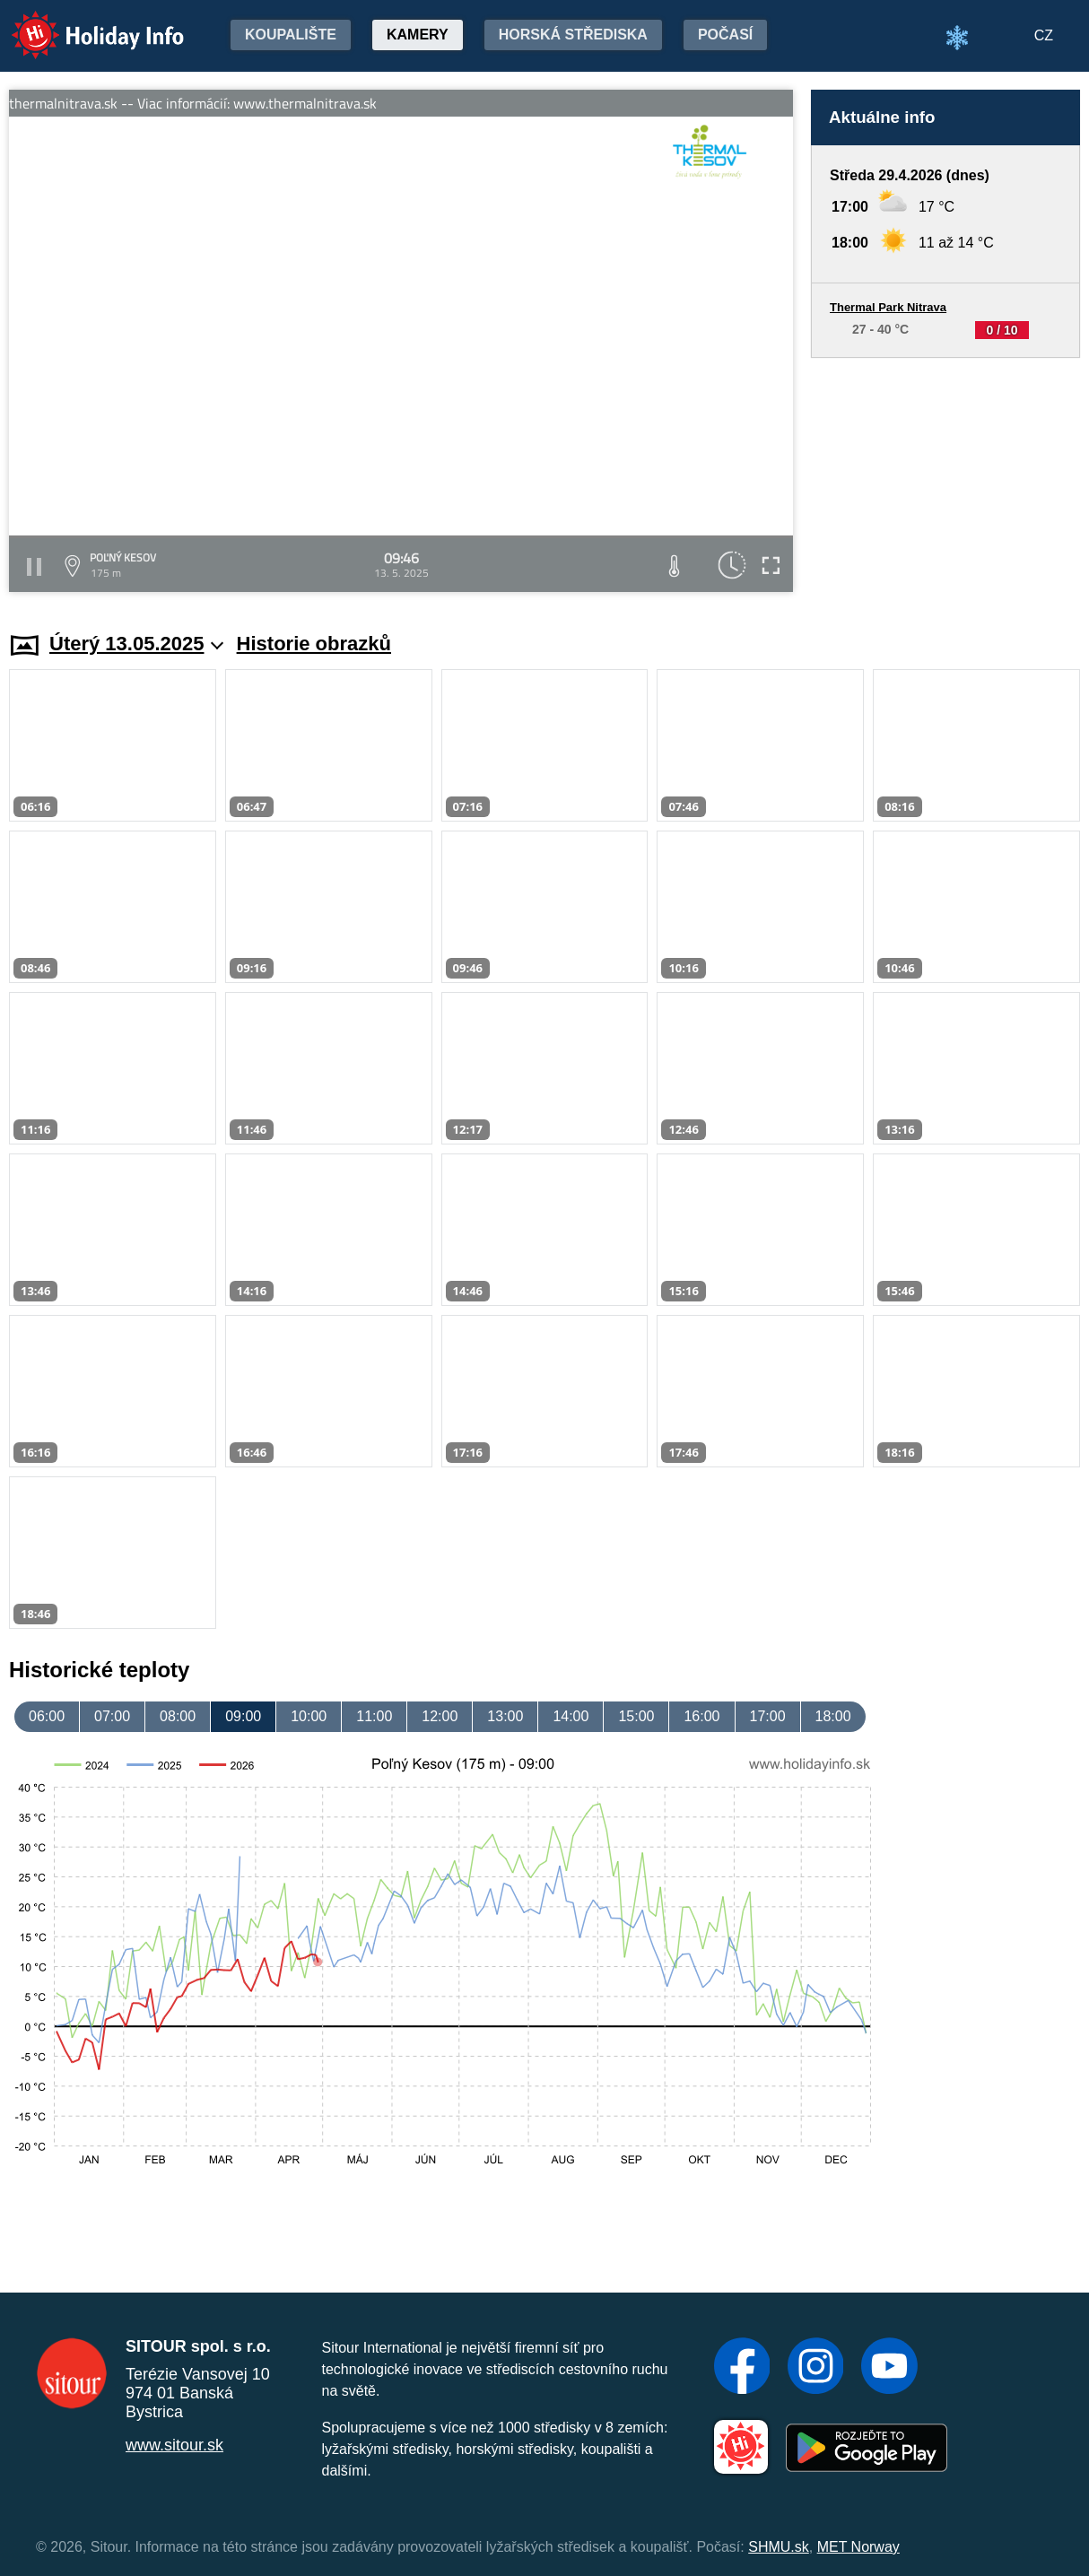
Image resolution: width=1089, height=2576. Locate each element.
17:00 (768, 1716)
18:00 (833, 1716)
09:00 (243, 1716)
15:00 (636, 1716)
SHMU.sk (778, 2546)
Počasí (725, 34)
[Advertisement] (945, 477)
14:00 (570, 1716)
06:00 (47, 1716)
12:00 (439, 1716)
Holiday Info (80, 23)
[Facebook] (742, 2367)
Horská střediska (573, 34)
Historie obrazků (314, 643)
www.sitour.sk (174, 2445)
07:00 (112, 1716)
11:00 (374, 1716)
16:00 (701, 1716)
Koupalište (290, 34)
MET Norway (858, 2546)
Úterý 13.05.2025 (136, 643)
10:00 (309, 1716)
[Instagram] (816, 2367)
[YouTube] (889, 2367)
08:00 (178, 1716)
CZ (1043, 35)
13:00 (505, 1716)
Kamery (418, 34)
